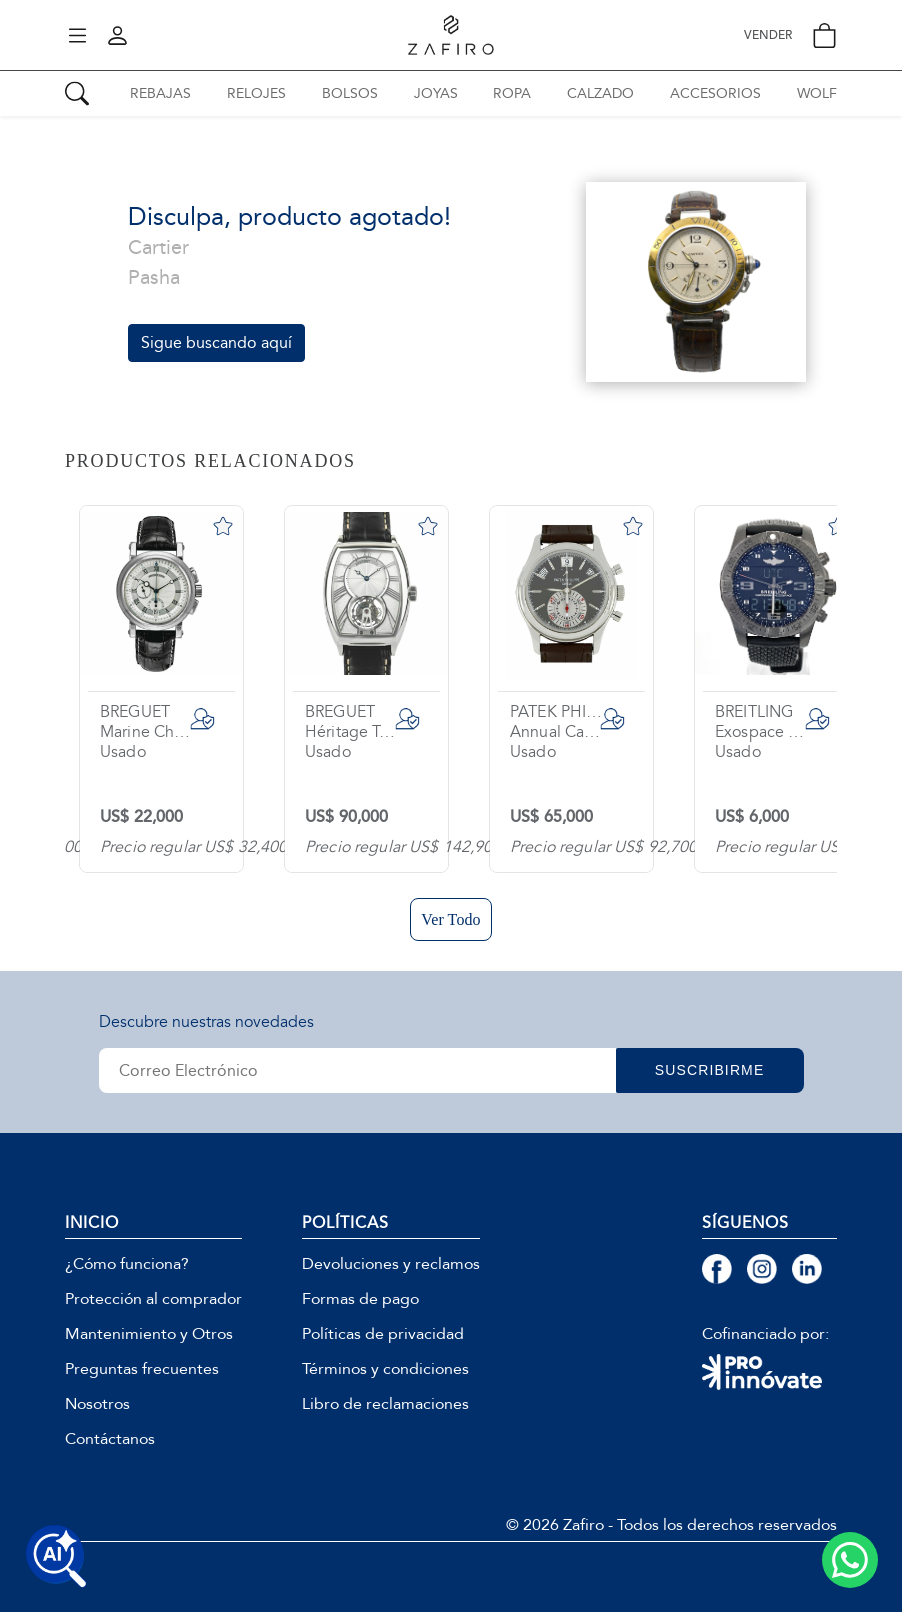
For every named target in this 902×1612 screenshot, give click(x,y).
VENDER (768, 35)
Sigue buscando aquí (216, 342)
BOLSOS (350, 93)
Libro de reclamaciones (385, 1404)
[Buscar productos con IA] (56, 1556)
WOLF (817, 93)
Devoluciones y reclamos (391, 1264)
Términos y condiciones (385, 1369)
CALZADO (600, 93)
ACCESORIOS (715, 93)
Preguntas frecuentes (142, 1369)
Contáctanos (110, 1439)
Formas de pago (360, 1299)
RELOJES (256, 93)
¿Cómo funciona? (127, 1264)
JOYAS (436, 93)
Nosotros (97, 1404)
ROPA (512, 93)
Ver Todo (450, 919)
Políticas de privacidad (383, 1334)
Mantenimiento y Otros (149, 1334)
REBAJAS (160, 93)
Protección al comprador (153, 1299)
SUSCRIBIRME (719, 1070)
